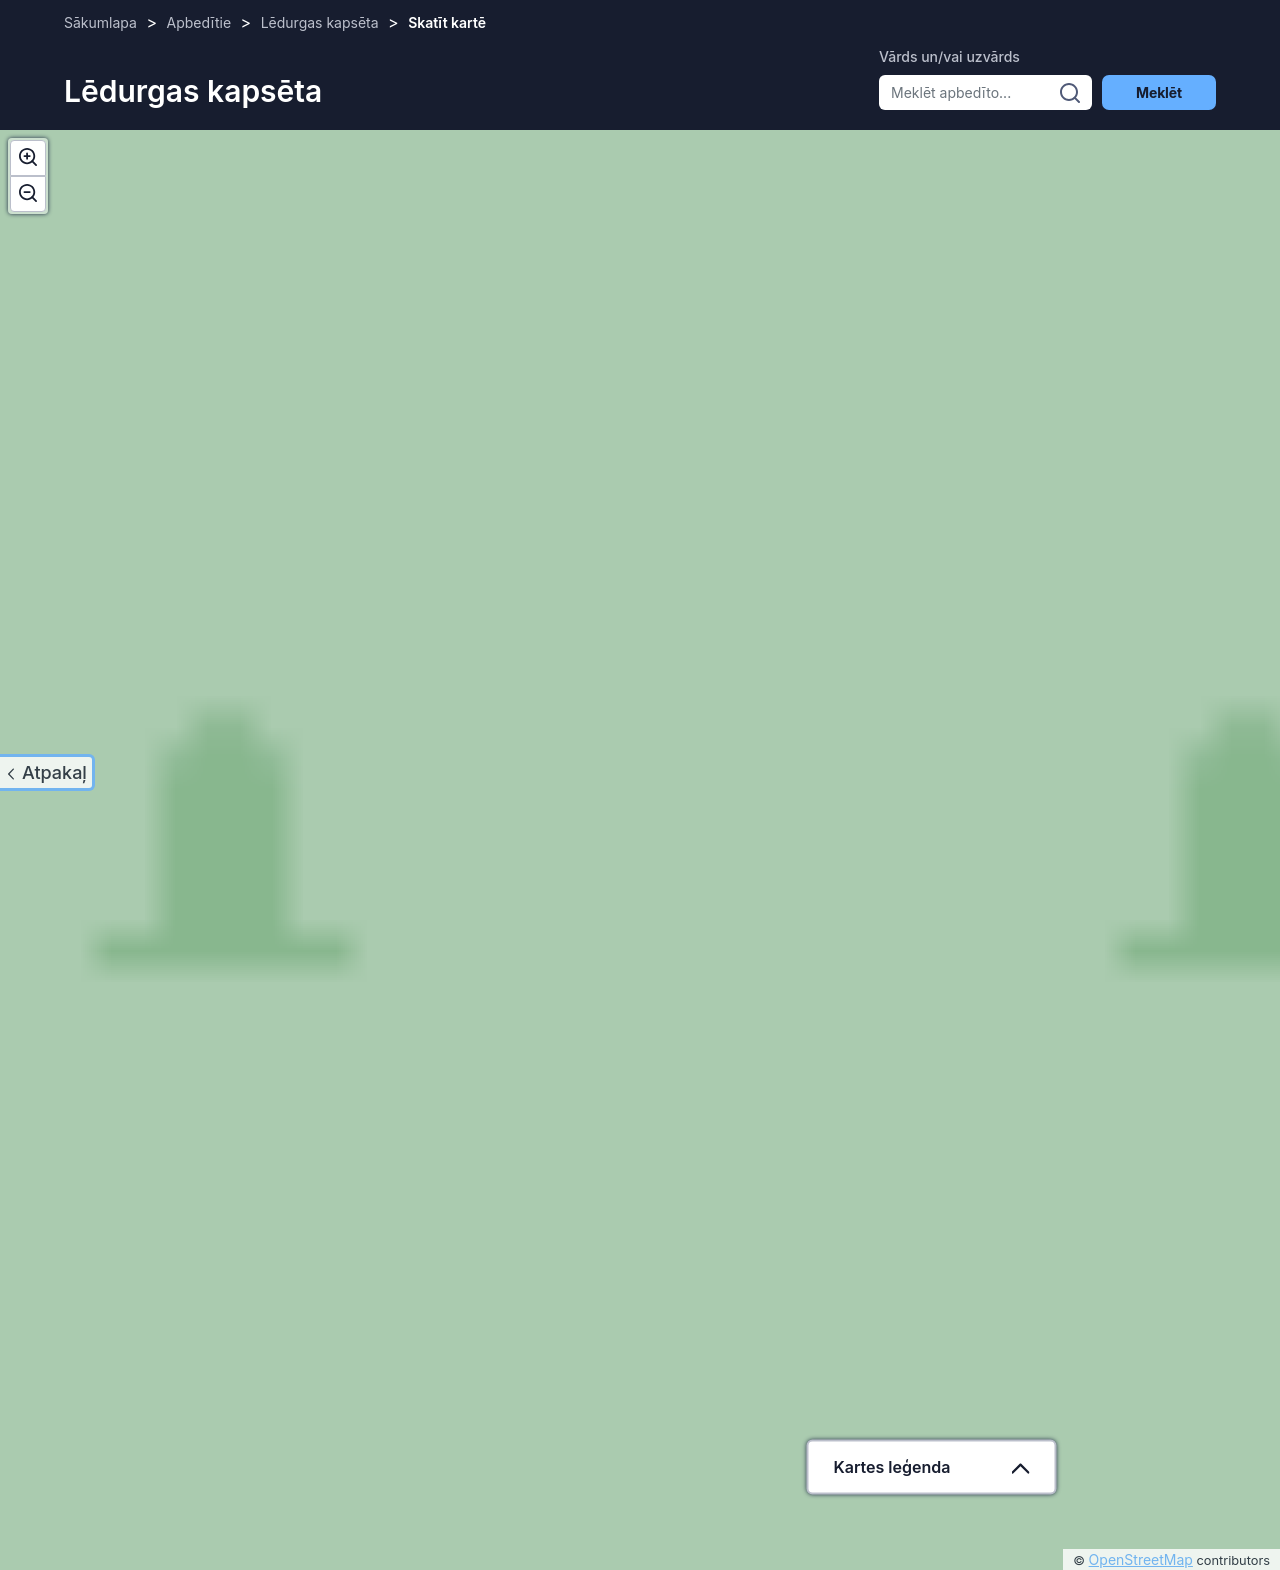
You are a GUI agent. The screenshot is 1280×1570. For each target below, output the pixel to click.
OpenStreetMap (1141, 1559)
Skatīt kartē (447, 22)
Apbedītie (199, 22)
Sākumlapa (100, 22)
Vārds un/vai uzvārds (949, 56)
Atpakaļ (54, 772)
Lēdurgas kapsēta (320, 22)
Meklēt (1159, 92)
